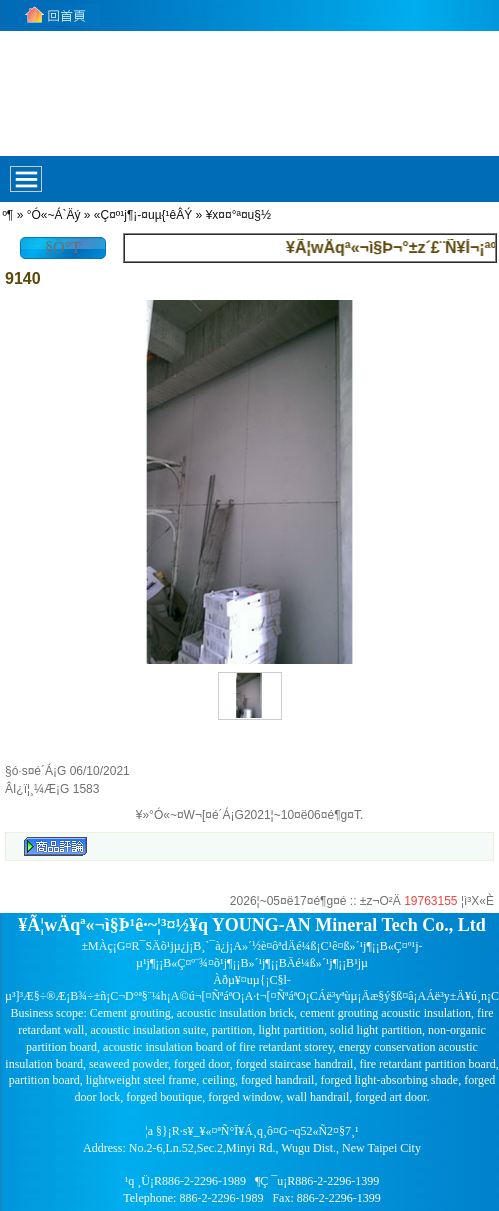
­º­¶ (7, 215)
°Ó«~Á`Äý (54, 215)
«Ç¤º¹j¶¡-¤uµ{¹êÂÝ (143, 215)
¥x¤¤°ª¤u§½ (238, 215)
